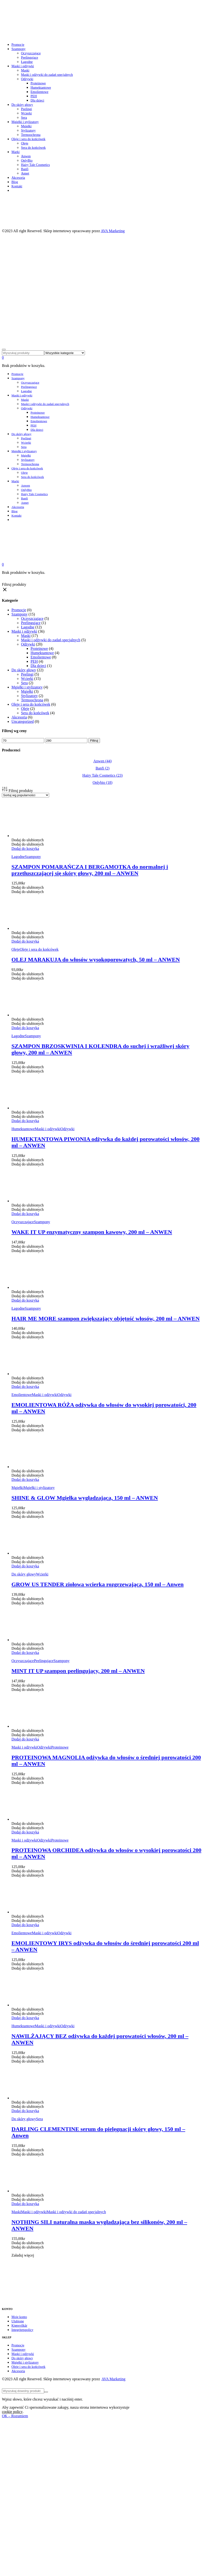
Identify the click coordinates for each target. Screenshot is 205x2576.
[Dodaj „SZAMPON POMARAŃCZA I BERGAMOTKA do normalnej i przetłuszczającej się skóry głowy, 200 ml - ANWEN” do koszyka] (25, 849)
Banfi (24, 169)
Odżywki (27, 79)
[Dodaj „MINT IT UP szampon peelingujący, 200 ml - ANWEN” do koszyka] (25, 1653)
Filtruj (94, 740)
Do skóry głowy (22, 105)
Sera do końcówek (33, 147)
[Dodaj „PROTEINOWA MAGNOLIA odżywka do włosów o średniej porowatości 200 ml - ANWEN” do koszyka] (25, 1739)
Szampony (18, 49)
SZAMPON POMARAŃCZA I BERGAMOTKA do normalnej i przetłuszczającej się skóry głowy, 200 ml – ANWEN (89, 870)
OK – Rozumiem (15, 2416)
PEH (34, 96)
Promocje (17, 44)
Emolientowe (39, 92)
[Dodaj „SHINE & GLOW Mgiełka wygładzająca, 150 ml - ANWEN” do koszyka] (25, 1480)
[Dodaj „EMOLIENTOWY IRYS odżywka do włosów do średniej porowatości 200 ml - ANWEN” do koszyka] (25, 1925)
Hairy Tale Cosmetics (35, 165)
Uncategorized (22, 721)
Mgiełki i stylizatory (25, 122)
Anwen (26, 156)
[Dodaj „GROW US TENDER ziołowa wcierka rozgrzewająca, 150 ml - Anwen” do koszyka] (25, 1566)
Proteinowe (38, 83)
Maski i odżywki (22, 66)
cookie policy (12, 2412)
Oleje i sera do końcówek (28, 139)
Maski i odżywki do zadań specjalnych (47, 75)
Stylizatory (28, 130)
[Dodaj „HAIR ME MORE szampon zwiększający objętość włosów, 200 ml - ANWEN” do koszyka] (25, 1300)
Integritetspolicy (22, 2330)
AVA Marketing (113, 231)
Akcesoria (18, 178)
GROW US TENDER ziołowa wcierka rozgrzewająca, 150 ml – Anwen (97, 1584)
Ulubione (17, 2321)
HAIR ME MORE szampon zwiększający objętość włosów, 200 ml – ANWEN (105, 1318)
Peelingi (26, 109)
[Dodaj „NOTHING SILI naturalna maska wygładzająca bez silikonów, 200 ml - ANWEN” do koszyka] (25, 2204)
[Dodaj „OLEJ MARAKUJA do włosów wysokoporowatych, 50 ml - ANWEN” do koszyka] (25, 941)
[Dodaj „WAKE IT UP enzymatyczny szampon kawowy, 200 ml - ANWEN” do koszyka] (25, 1214)
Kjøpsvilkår (19, 2325)
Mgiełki (26, 126)
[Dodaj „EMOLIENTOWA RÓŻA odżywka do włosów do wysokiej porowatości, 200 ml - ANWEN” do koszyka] (25, 1387)
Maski (25, 70)
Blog (14, 182)
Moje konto (19, 2317)
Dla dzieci (37, 100)
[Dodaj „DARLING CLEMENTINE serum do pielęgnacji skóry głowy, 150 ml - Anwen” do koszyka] (25, 2111)
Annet (25, 173)
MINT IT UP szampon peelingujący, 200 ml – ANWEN (78, 1671)
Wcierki (26, 113)
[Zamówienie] (25, 795)
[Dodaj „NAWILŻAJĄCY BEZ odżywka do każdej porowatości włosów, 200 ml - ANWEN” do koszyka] (25, 2018)
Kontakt (16, 186)
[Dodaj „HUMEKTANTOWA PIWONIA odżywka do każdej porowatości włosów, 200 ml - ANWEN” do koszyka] (25, 1121)
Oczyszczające (31, 53)
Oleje (24, 143)
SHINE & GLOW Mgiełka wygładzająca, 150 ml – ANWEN (84, 1498)
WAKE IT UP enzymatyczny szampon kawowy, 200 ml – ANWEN (91, 1232)
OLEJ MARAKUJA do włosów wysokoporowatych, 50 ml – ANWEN (95, 959)
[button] (27, 840)
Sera (24, 117)
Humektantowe (41, 87)
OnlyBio (26, 160)
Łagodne (27, 62)
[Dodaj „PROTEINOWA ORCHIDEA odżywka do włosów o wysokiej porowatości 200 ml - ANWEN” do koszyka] (25, 1832)
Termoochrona (30, 135)
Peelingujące (29, 57)
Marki (15, 152)
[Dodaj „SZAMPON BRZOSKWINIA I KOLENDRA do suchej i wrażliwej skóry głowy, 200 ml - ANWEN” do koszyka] (25, 1028)
